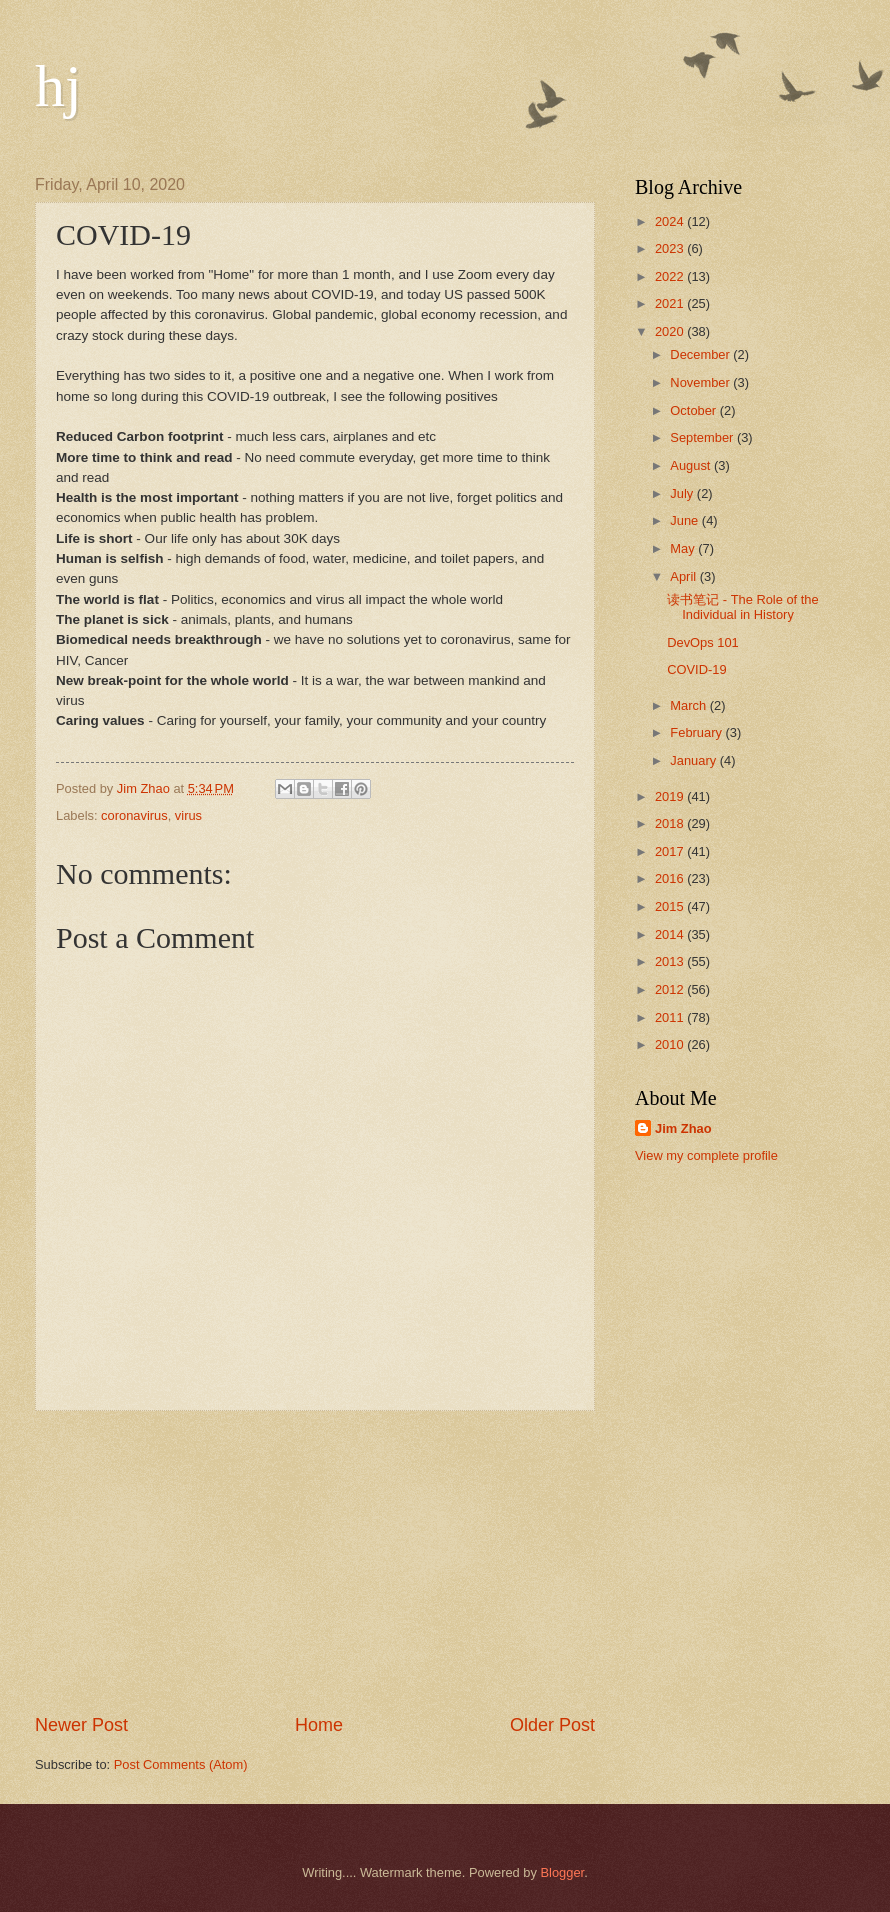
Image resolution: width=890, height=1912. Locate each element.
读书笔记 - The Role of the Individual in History (742, 607)
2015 (671, 906)
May (684, 548)
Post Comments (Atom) (181, 1764)
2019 (671, 796)
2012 (671, 989)
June (686, 520)
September (703, 437)
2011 (671, 1017)
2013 (671, 961)
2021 (671, 303)
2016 (671, 878)
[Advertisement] (315, 1562)
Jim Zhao (683, 1128)
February (697, 732)
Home (319, 1725)
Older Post (552, 1725)
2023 (671, 248)
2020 (671, 331)
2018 (671, 823)
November (701, 382)
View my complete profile (706, 1155)
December (701, 354)
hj (58, 86)
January (694, 760)
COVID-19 (696, 669)
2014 (671, 934)
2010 (671, 1044)
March (689, 705)
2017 (671, 851)
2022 (671, 276)
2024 (671, 221)
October (694, 410)
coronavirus (134, 815)
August (692, 465)
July (683, 493)
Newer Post (81, 1725)
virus (188, 815)
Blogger (563, 1872)
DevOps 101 (703, 642)
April (684, 576)
